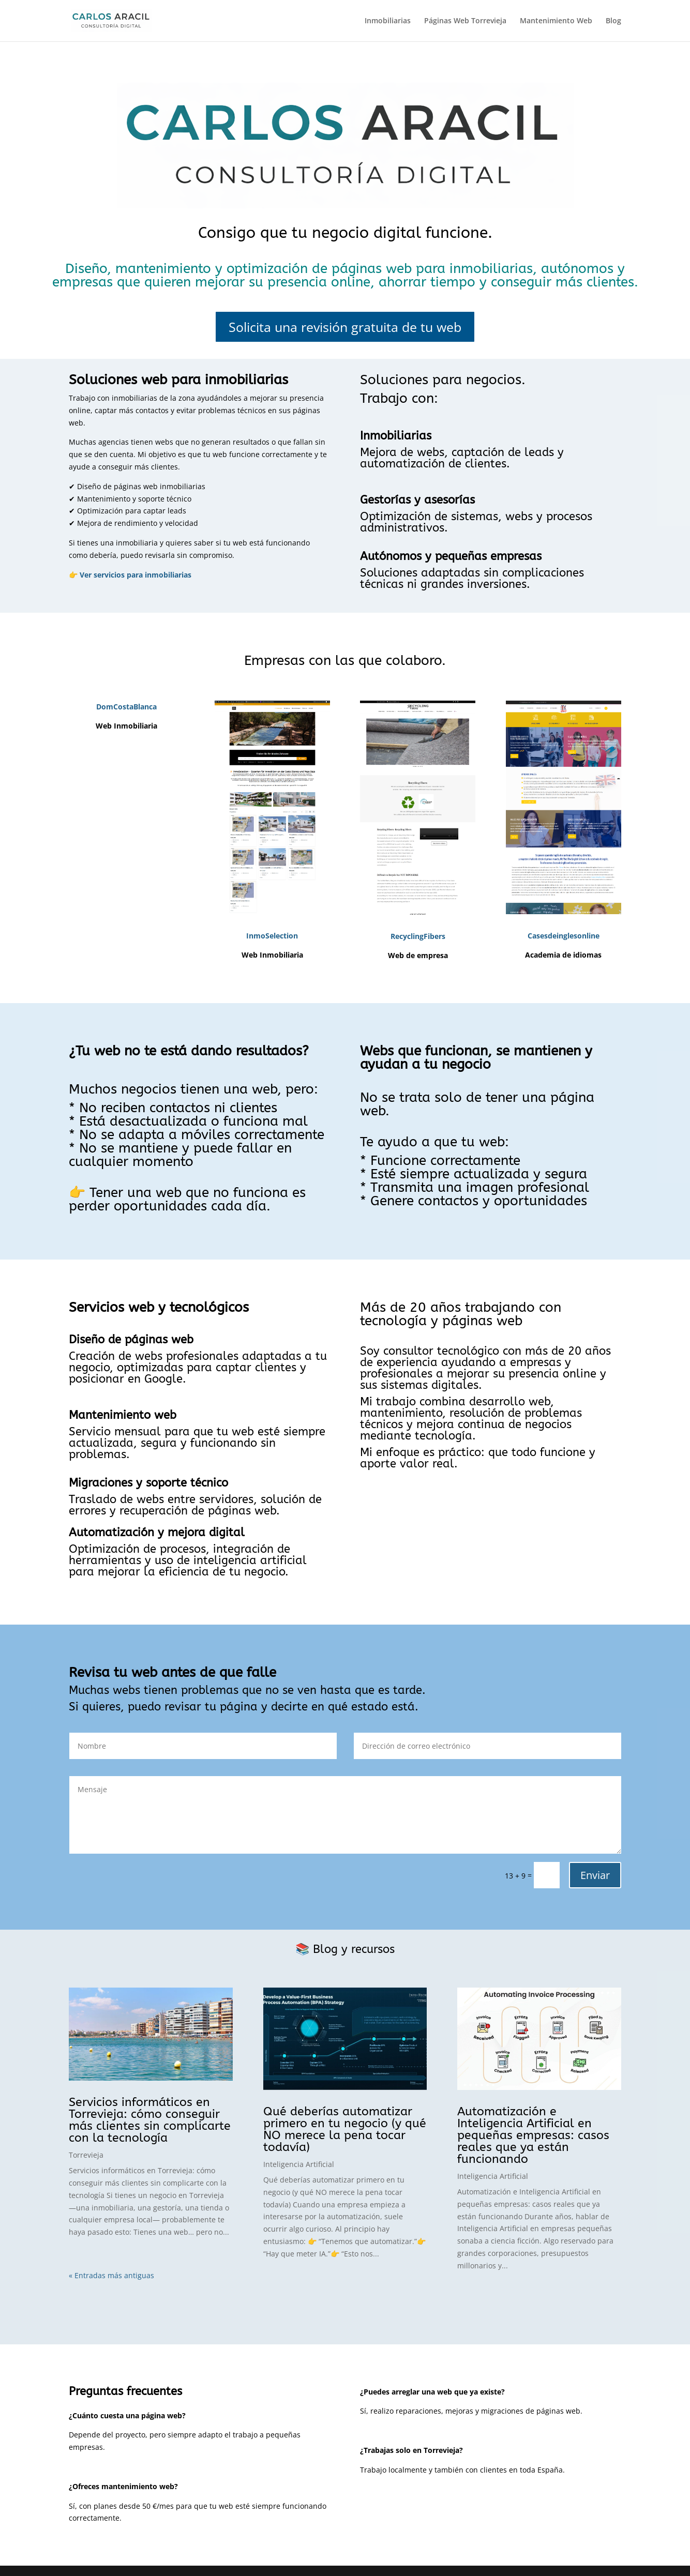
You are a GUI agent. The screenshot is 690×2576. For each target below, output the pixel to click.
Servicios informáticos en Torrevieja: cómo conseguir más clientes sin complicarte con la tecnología (150, 2120)
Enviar (595, 1875)
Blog (613, 21)
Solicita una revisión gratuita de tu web (345, 327)
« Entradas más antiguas (111, 2275)
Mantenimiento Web (556, 21)
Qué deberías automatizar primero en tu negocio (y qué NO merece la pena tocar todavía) (344, 2129)
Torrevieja (86, 2155)
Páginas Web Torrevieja (465, 21)
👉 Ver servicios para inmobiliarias (130, 575)
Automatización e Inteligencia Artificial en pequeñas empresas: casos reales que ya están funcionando (533, 2135)
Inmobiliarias (388, 21)
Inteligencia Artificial (298, 2164)
